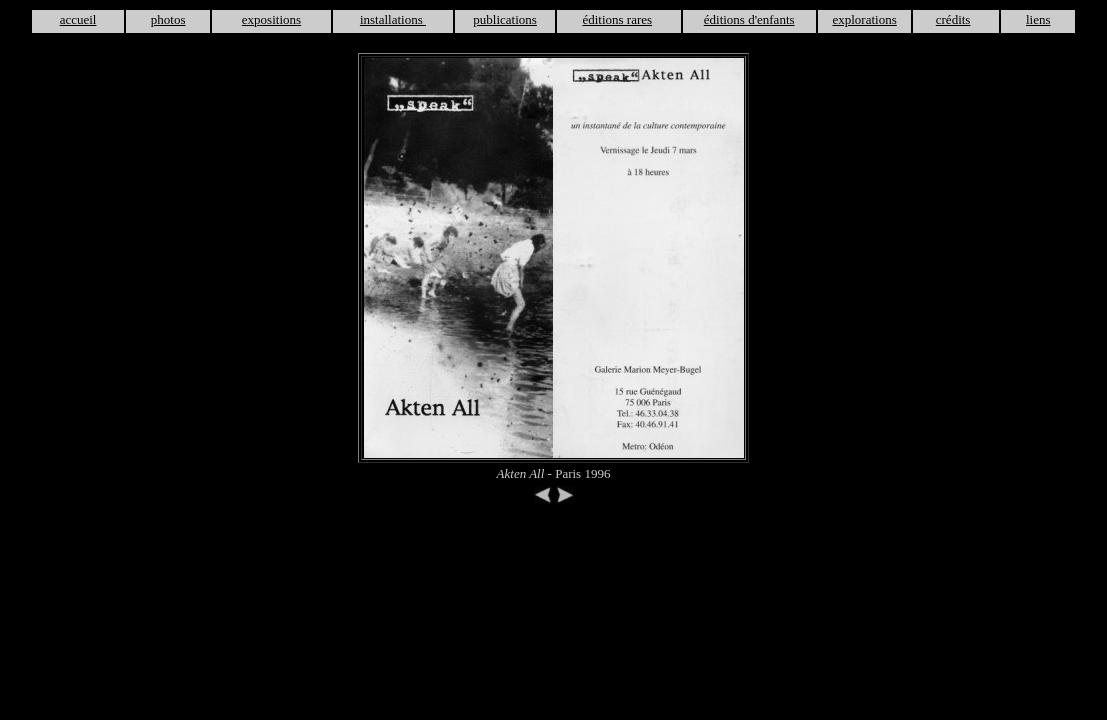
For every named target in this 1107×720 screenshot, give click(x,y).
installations (393, 19)
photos (168, 19)
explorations (864, 19)
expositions (271, 19)
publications (505, 19)
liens (1038, 19)
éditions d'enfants (749, 19)
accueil (78, 19)
